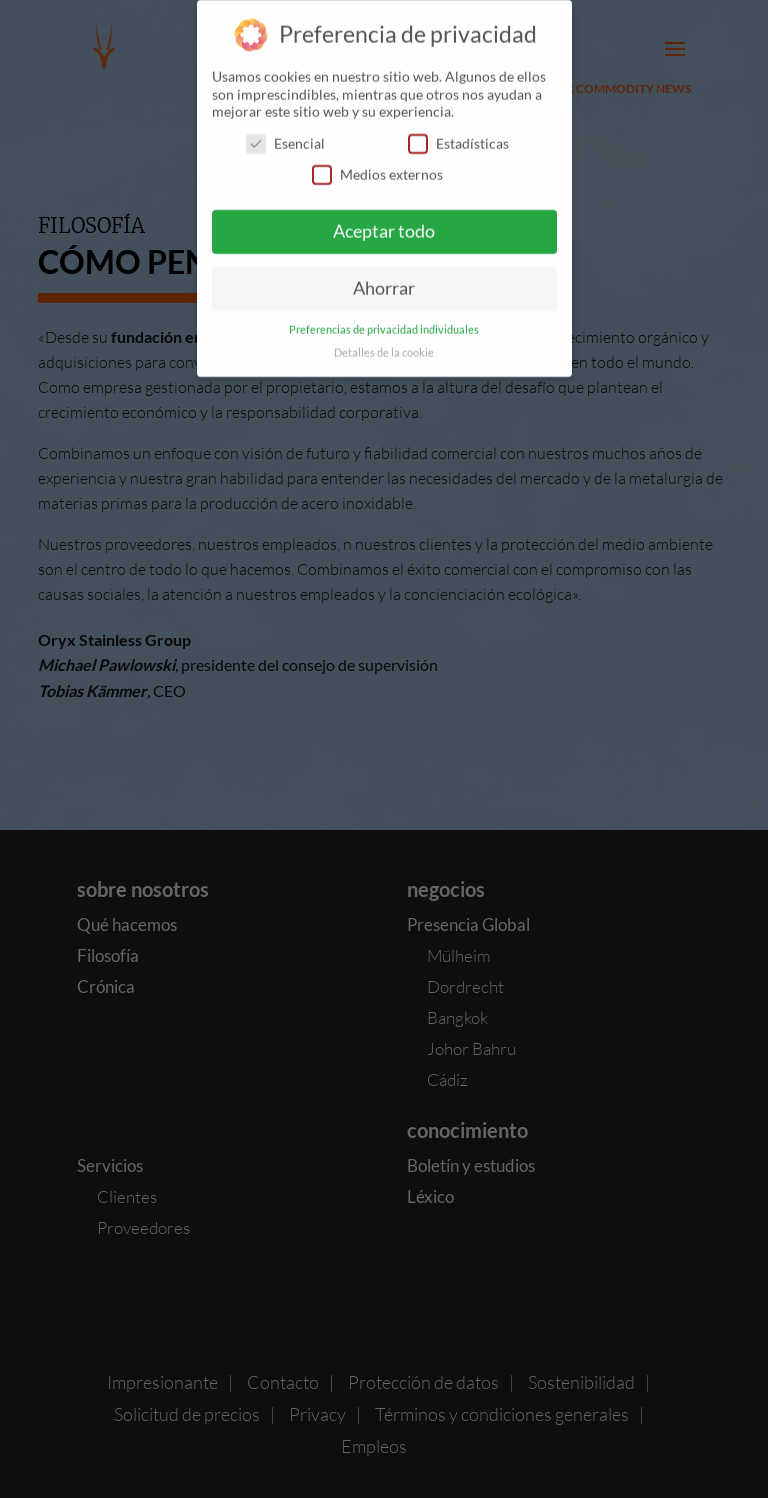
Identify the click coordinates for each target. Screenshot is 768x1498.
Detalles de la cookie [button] (384, 342)
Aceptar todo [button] (384, 220)
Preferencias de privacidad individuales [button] (384, 319)
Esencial (285, 132)
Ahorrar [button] (384, 277)
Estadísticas (458, 132)
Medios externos (377, 163)
